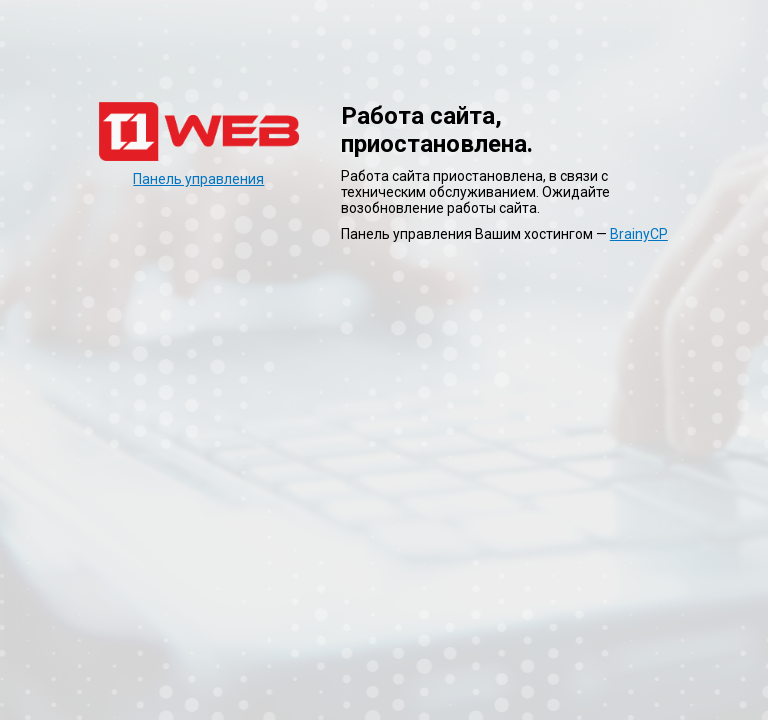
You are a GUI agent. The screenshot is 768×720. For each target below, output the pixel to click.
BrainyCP (639, 234)
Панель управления (198, 179)
